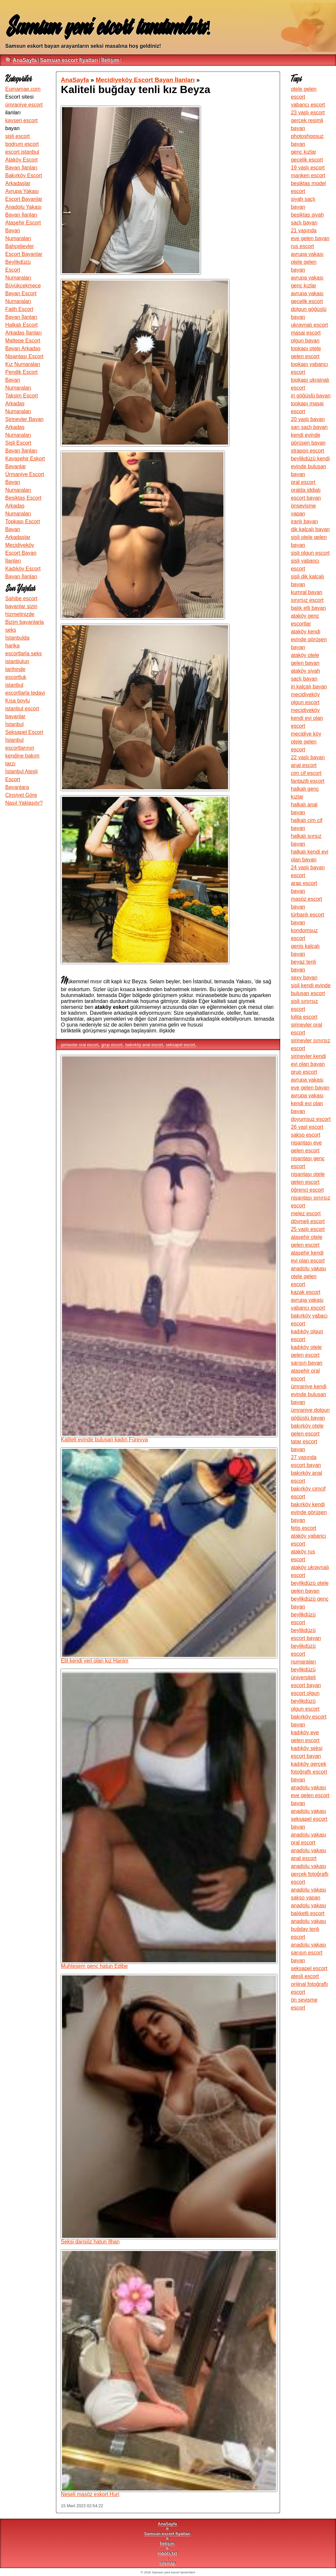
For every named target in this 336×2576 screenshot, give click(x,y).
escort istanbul (22, 152)
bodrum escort (22, 144)
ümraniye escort (24, 104)
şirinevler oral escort (80, 1044)
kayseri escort (21, 120)
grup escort (111, 1044)
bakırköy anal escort (144, 1044)
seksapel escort (180, 1044)
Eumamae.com (23, 89)
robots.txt (167, 2553)
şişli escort (17, 136)
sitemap (167, 2563)
